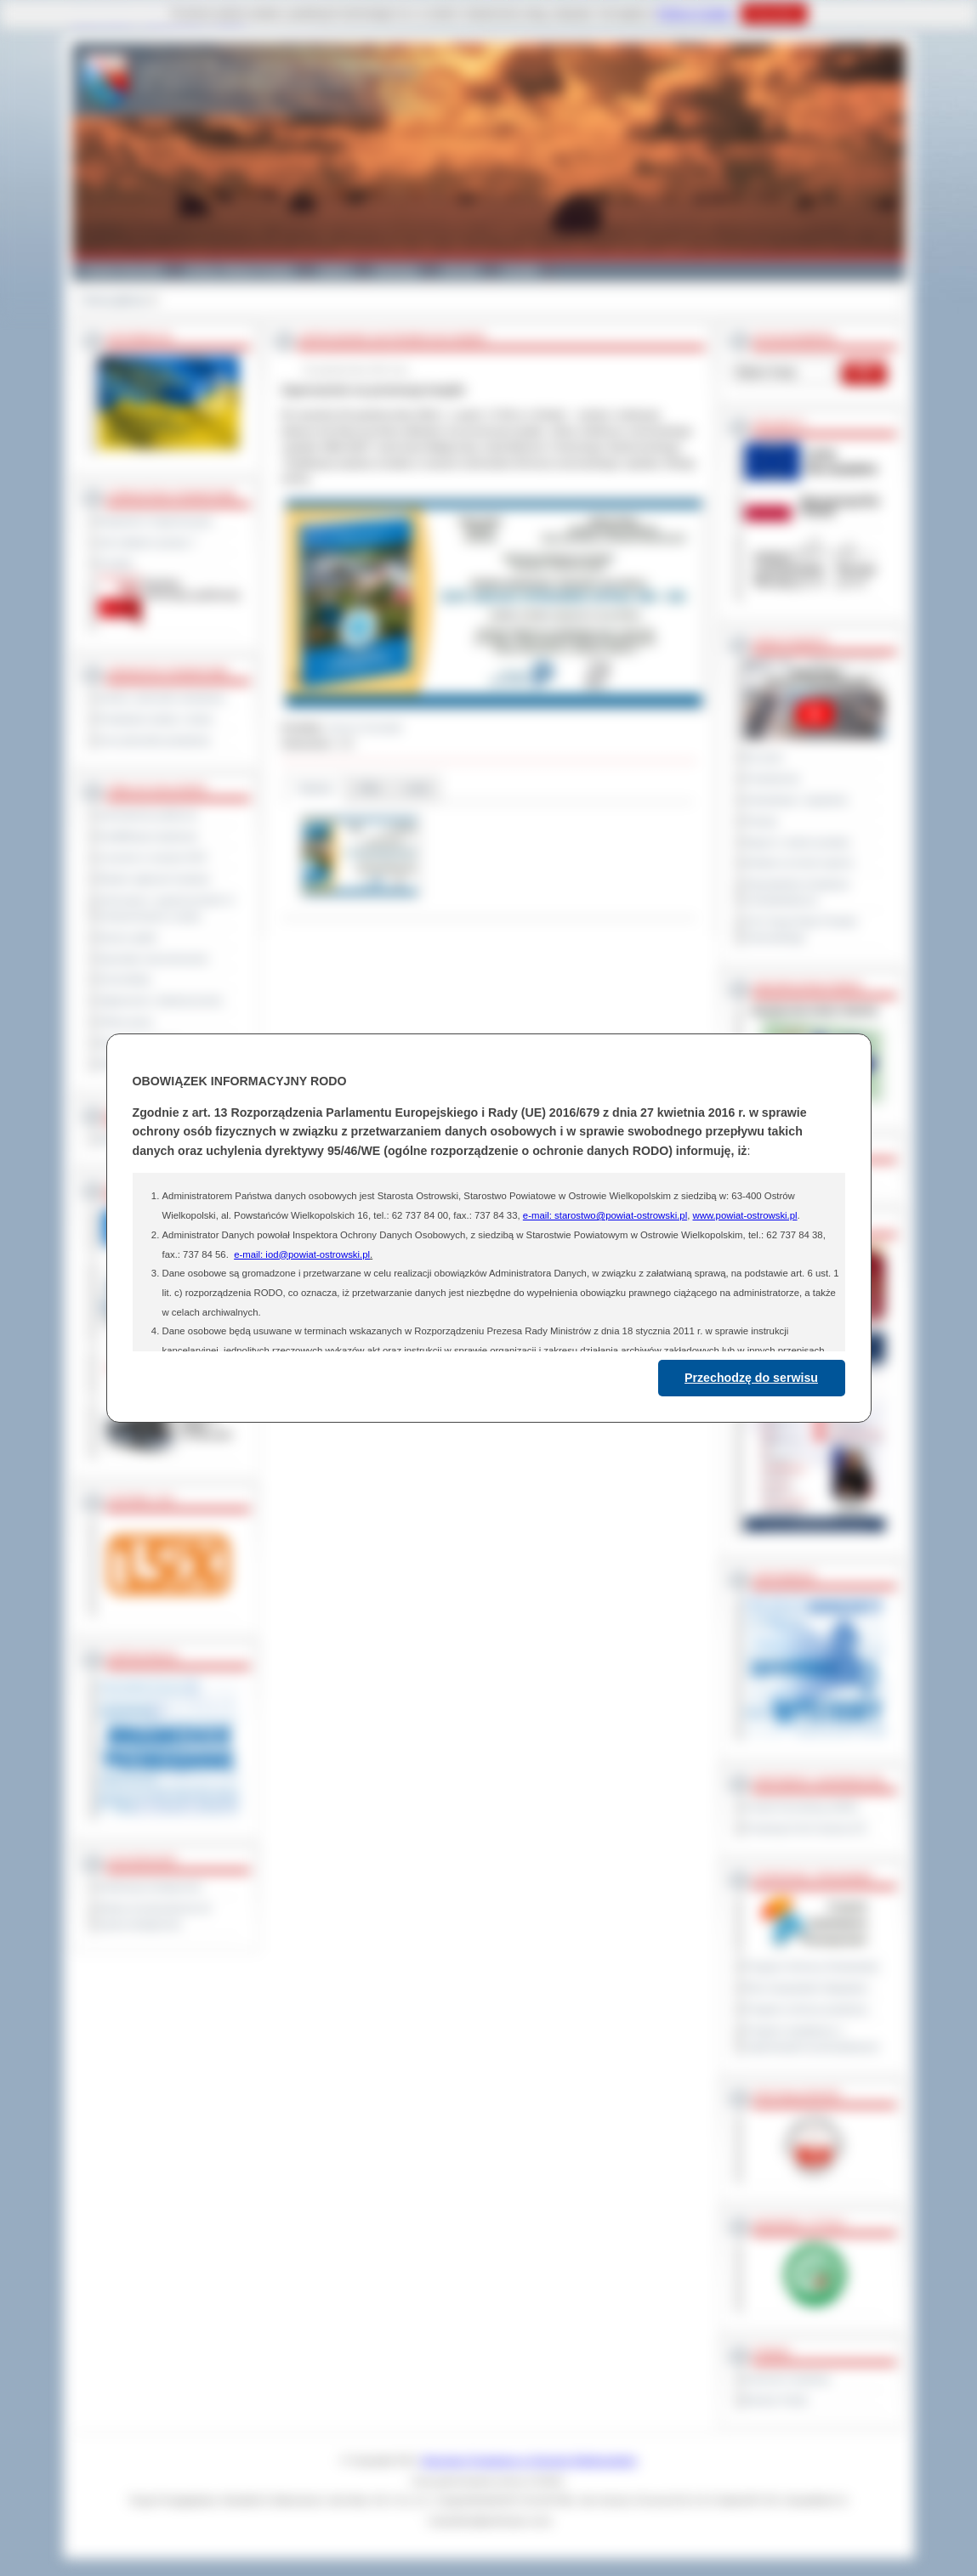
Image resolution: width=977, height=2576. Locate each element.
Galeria (334, 270)
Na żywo (764, 757)
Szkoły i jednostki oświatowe (162, 698)
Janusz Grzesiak (364, 727)
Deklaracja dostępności (150, 1887)
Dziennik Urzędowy (788, 2379)
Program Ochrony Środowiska (812, 1967)
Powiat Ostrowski (123, 270)
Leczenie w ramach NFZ (153, 857)
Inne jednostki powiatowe (155, 740)
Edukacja (396, 270)
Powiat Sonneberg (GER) (801, 1807)
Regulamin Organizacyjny (156, 521)
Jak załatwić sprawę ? (147, 542)
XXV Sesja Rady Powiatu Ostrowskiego (801, 929)
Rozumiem (774, 14)
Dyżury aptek (128, 937)
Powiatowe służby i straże (156, 719)
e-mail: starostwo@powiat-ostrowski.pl (605, 1215)
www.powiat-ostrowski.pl (744, 1215)
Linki (417, 788)
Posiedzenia (772, 778)
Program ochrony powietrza (806, 2009)
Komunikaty (125, 979)
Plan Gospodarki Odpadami (806, 1988)
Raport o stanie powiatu (797, 842)
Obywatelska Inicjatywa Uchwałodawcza (797, 892)
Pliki (369, 788)
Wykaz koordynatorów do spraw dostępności (155, 1916)
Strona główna (114, 300)
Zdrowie (460, 270)
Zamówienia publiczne (148, 815)
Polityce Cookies (695, 14)
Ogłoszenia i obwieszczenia (160, 1000)
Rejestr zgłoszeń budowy (155, 879)
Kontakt (520, 270)
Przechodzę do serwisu (751, 1377)
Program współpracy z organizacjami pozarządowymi (812, 2038)
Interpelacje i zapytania (796, 800)
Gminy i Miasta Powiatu (240, 270)
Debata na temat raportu (799, 863)
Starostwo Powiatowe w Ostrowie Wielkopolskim (529, 2460)
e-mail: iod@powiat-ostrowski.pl (302, 1254)
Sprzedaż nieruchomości (154, 959)
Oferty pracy (126, 1022)
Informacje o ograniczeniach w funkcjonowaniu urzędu (167, 908)
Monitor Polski (776, 2400)
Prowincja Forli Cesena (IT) (805, 1828)
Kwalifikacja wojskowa (148, 836)
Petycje (761, 821)
